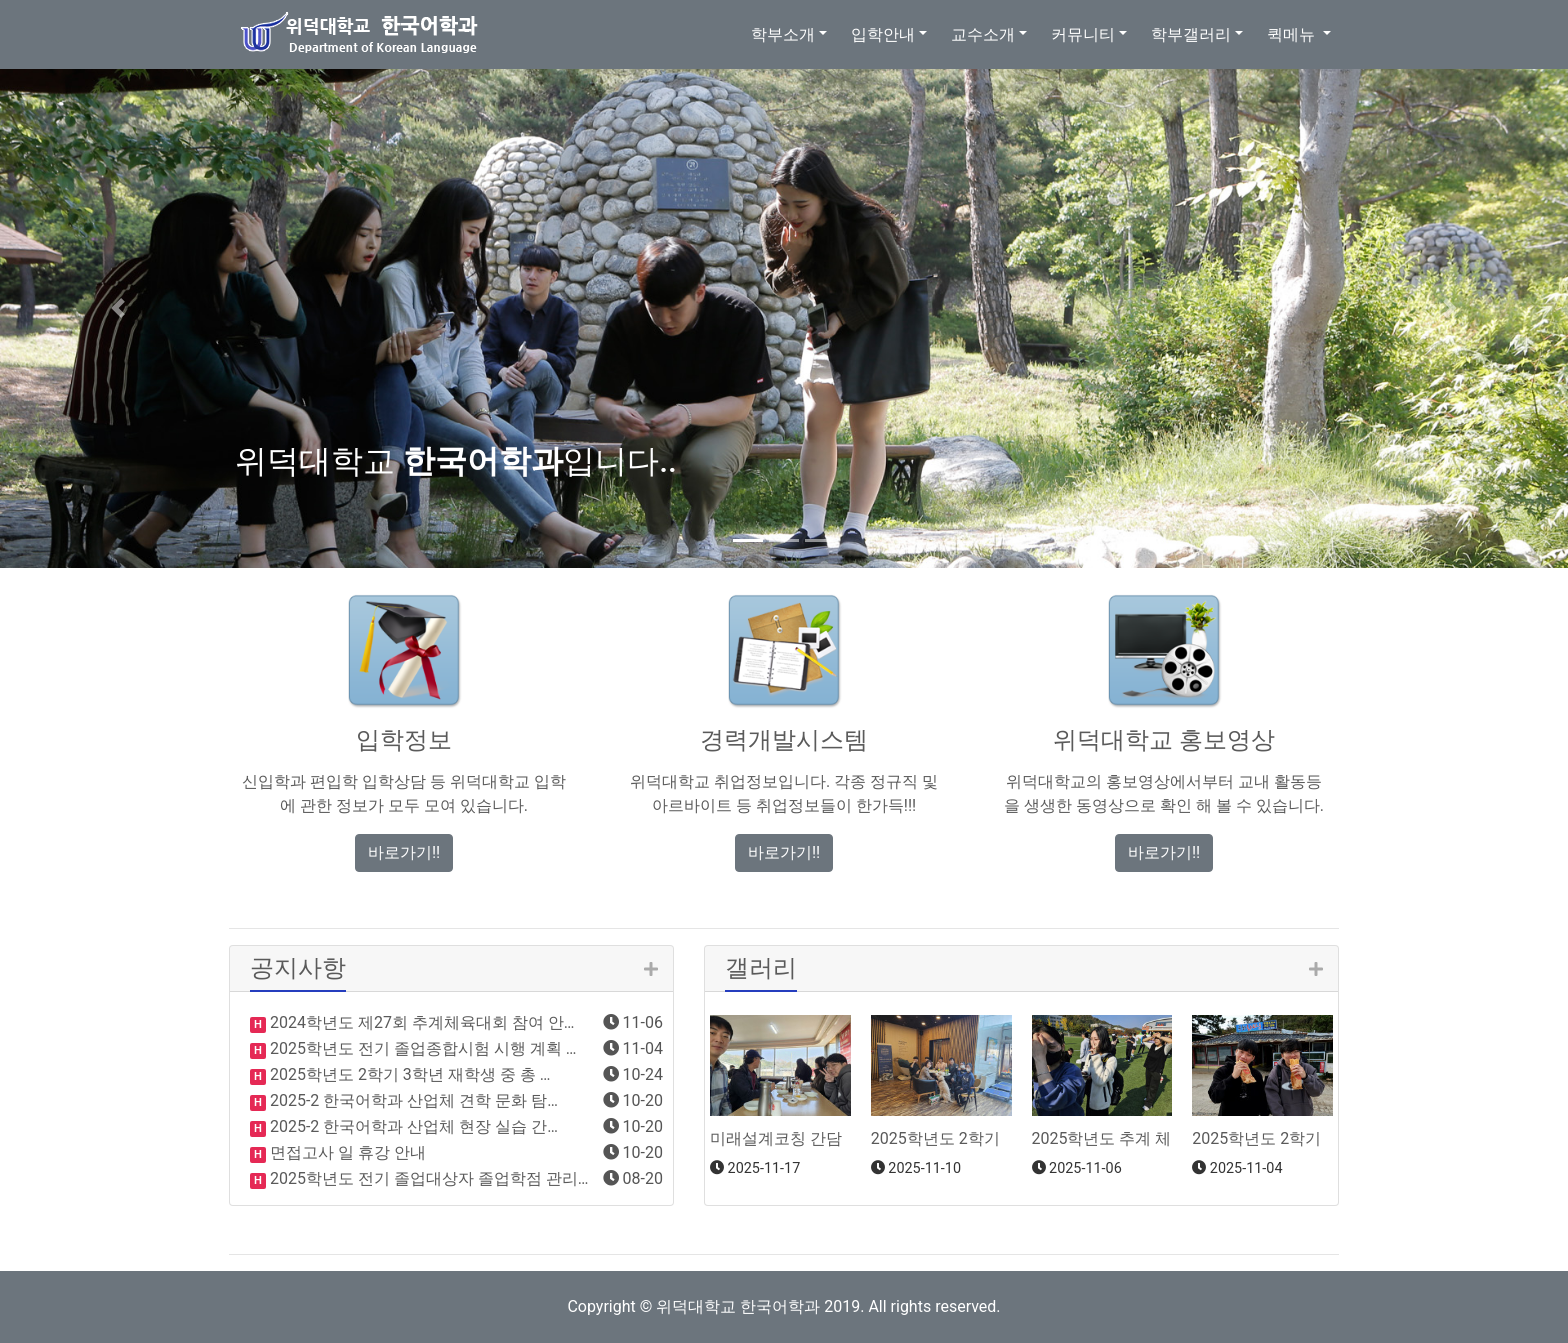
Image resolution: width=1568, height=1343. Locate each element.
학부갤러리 (1191, 34)
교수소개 (983, 34)
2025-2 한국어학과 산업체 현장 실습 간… (412, 1126)
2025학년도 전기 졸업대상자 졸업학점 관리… (427, 1178)
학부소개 (783, 34)
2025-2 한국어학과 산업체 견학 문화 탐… (412, 1100)
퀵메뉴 (1293, 34)
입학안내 (883, 34)
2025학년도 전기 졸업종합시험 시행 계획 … (421, 1048)
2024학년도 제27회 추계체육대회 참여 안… (420, 1022)
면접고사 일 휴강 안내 (346, 1152)
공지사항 (298, 968)
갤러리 (761, 968)
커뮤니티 (1083, 34)
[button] (117, 308)
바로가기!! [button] (404, 852)
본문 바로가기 (0, 0)
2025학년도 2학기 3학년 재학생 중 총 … (408, 1074)
